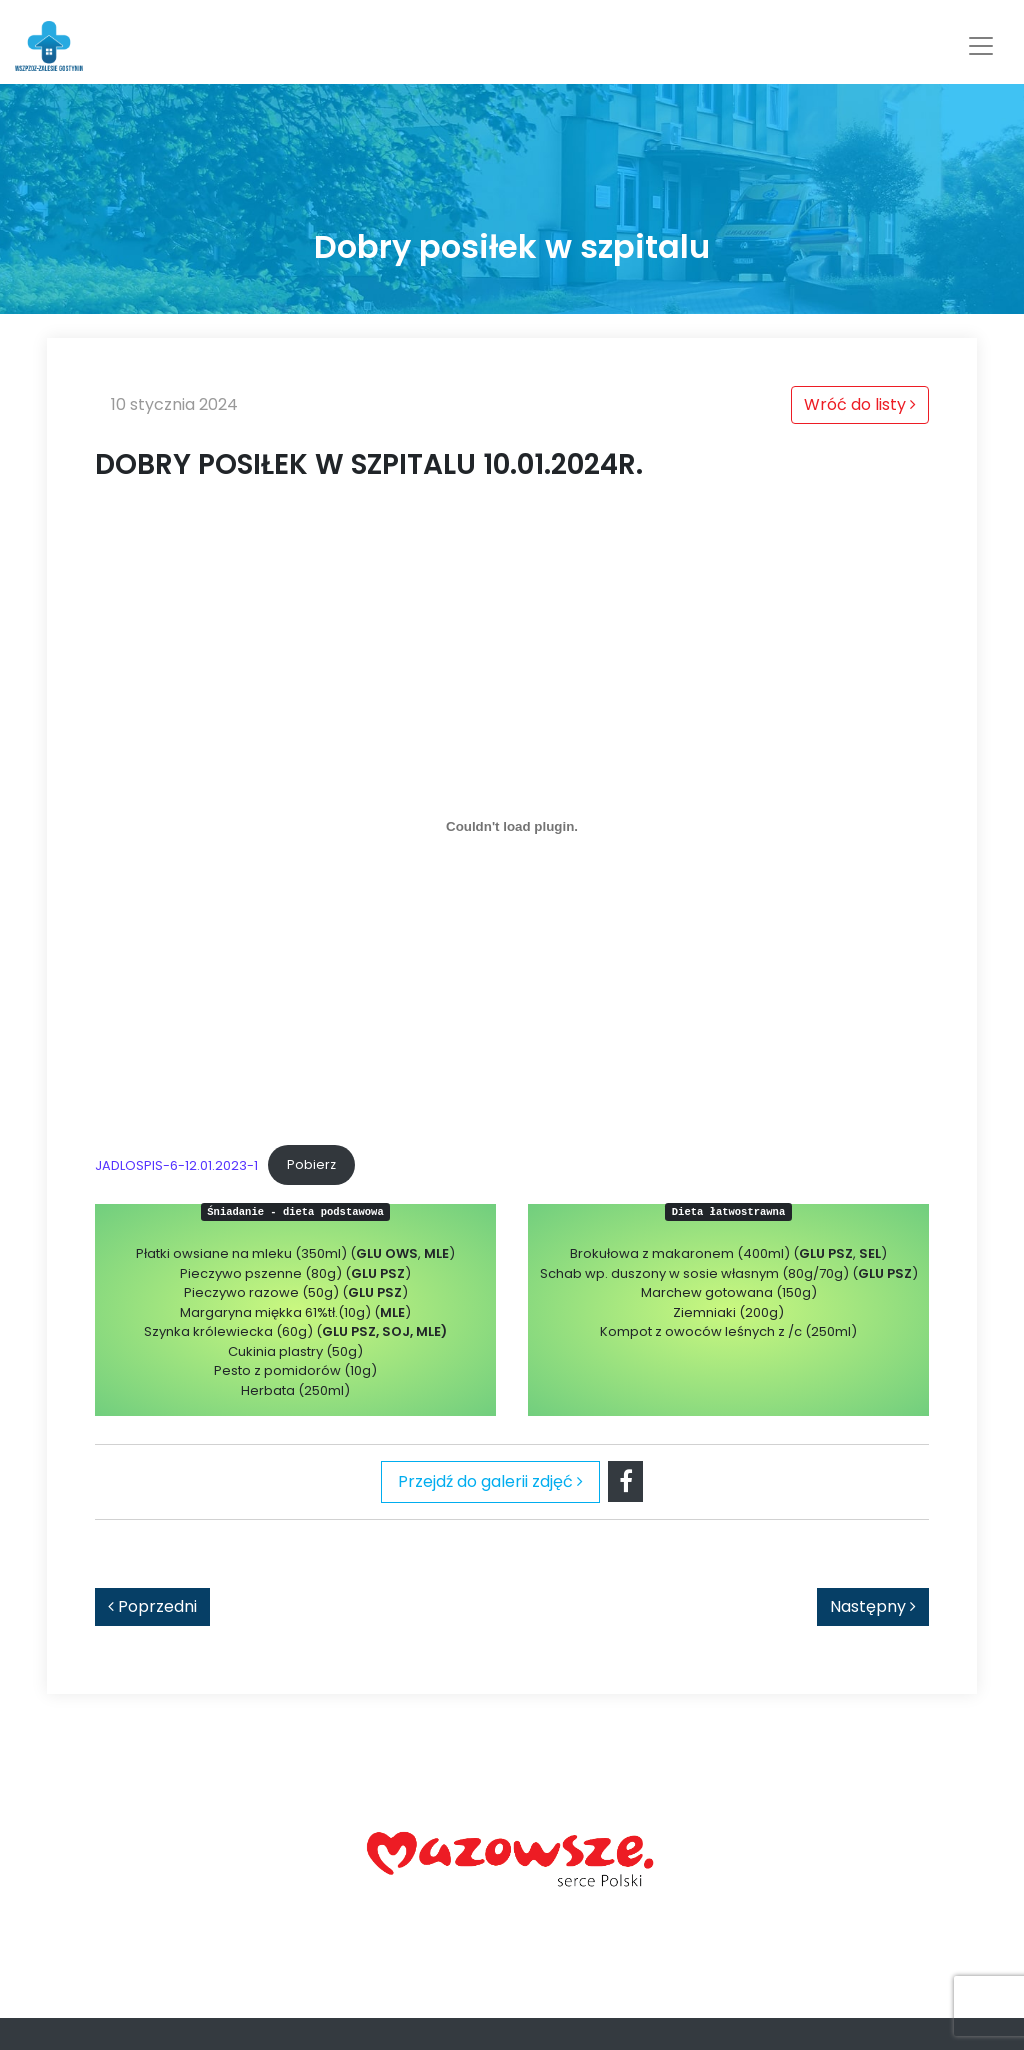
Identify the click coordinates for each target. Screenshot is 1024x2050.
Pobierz (311, 1164)
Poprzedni (152, 1606)
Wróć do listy (860, 404)
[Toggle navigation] (981, 46)
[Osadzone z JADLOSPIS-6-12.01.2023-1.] (512, 827)
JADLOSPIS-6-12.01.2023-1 (176, 1164)
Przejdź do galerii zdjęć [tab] (490, 1481)
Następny (873, 1606)
